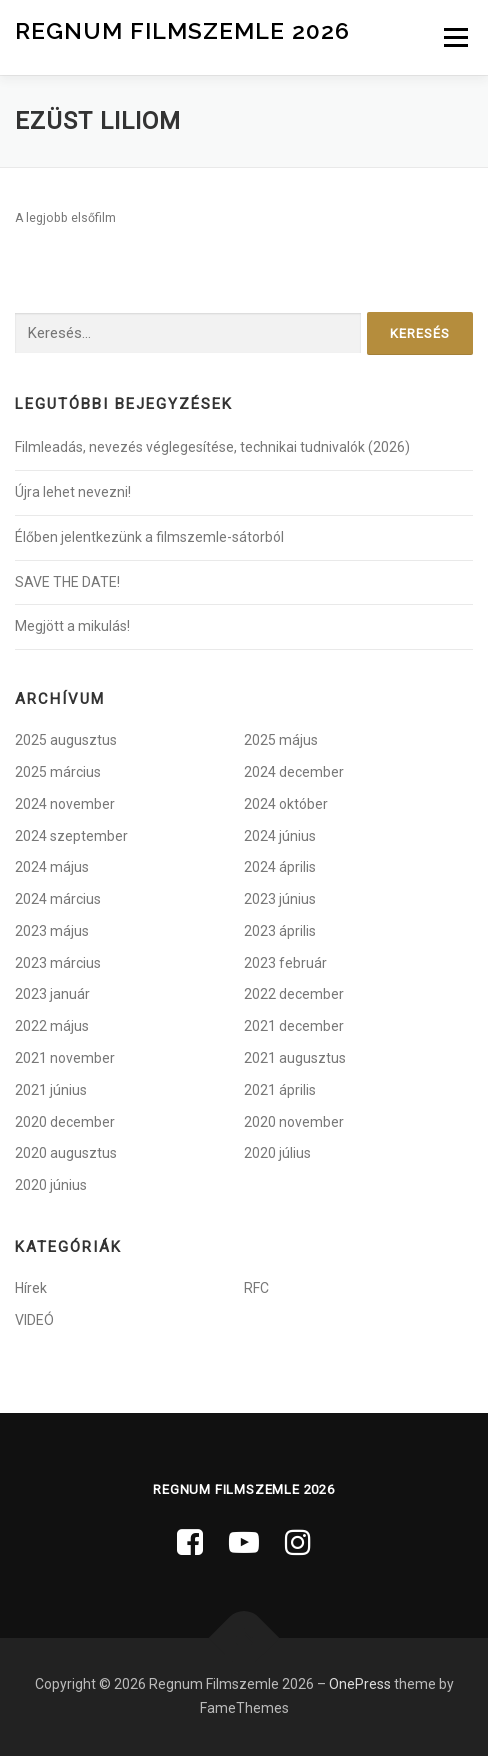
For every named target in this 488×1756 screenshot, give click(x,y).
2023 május (52, 931)
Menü (454, 37)
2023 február (285, 963)
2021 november (65, 1058)
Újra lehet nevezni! (73, 492)
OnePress (360, 1684)
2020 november (294, 1122)
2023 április (280, 931)
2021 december (294, 1026)
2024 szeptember (71, 836)
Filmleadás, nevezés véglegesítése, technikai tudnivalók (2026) (212, 447)
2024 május (52, 867)
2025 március (58, 772)
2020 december (65, 1122)
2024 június (280, 836)
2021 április (280, 1090)
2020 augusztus (66, 1153)
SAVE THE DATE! (67, 582)
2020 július (277, 1153)
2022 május (52, 1026)
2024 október (286, 804)
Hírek (31, 1288)
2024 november (65, 804)
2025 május (281, 740)
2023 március (58, 963)
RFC (256, 1288)
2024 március (58, 899)
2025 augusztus (66, 740)
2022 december (294, 994)
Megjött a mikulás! (72, 626)
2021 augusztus (295, 1058)
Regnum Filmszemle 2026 (182, 29)
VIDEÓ (34, 1320)
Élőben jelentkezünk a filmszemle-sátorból (149, 537)
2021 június (51, 1090)
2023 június (280, 899)
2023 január (52, 994)
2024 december (294, 772)
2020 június (51, 1185)
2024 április (280, 867)
